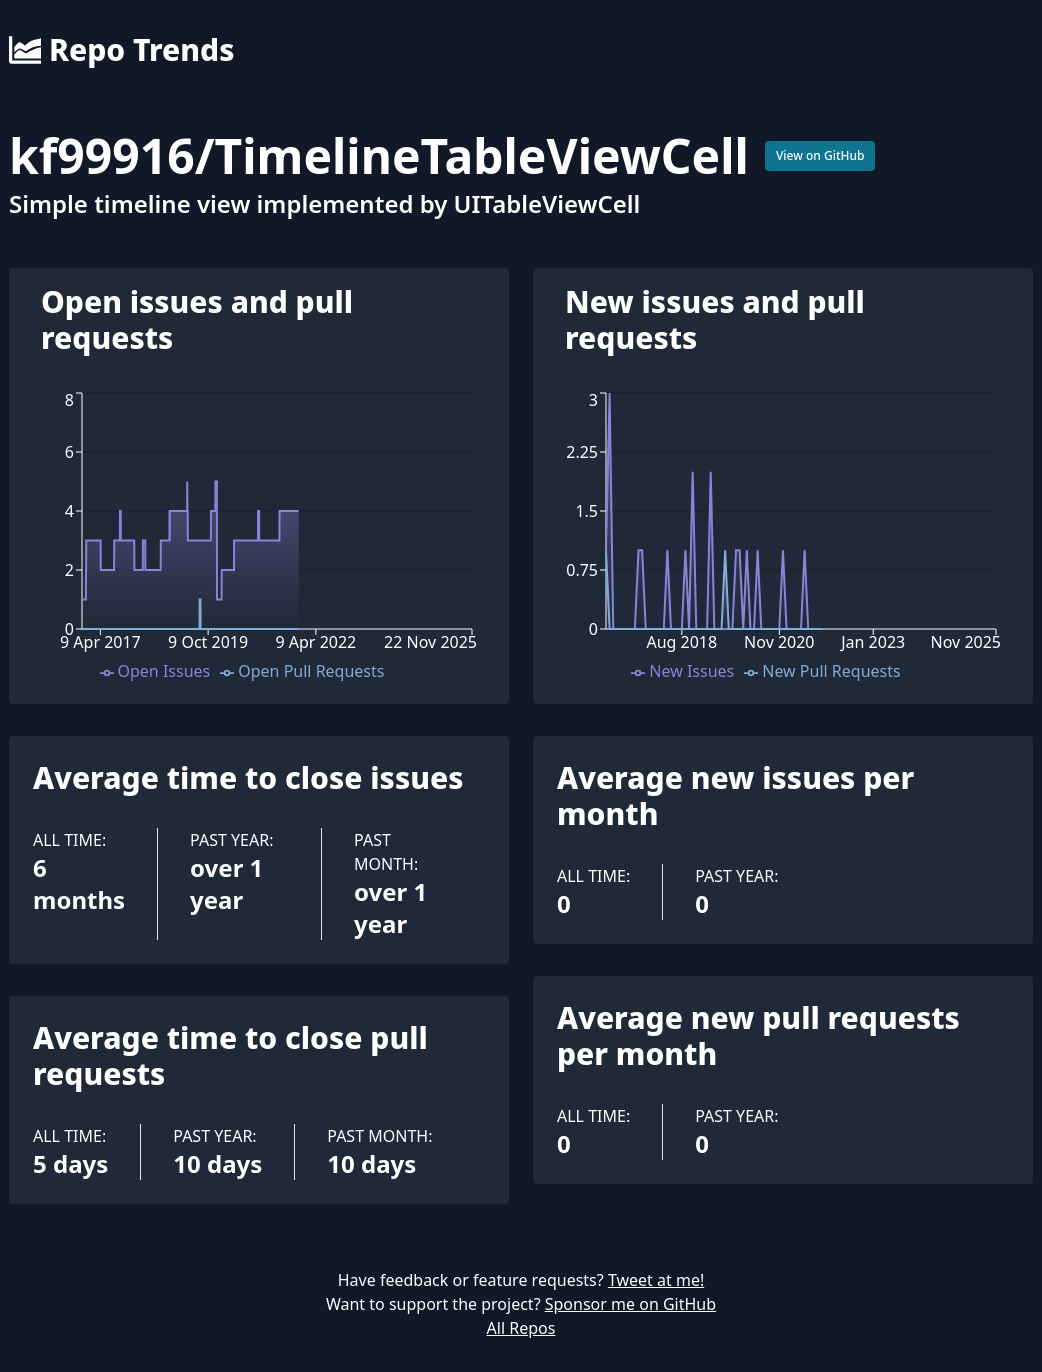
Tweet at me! (656, 1280)
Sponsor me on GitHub (630, 1304)
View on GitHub (820, 155)
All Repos (521, 1328)
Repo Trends (121, 50)
